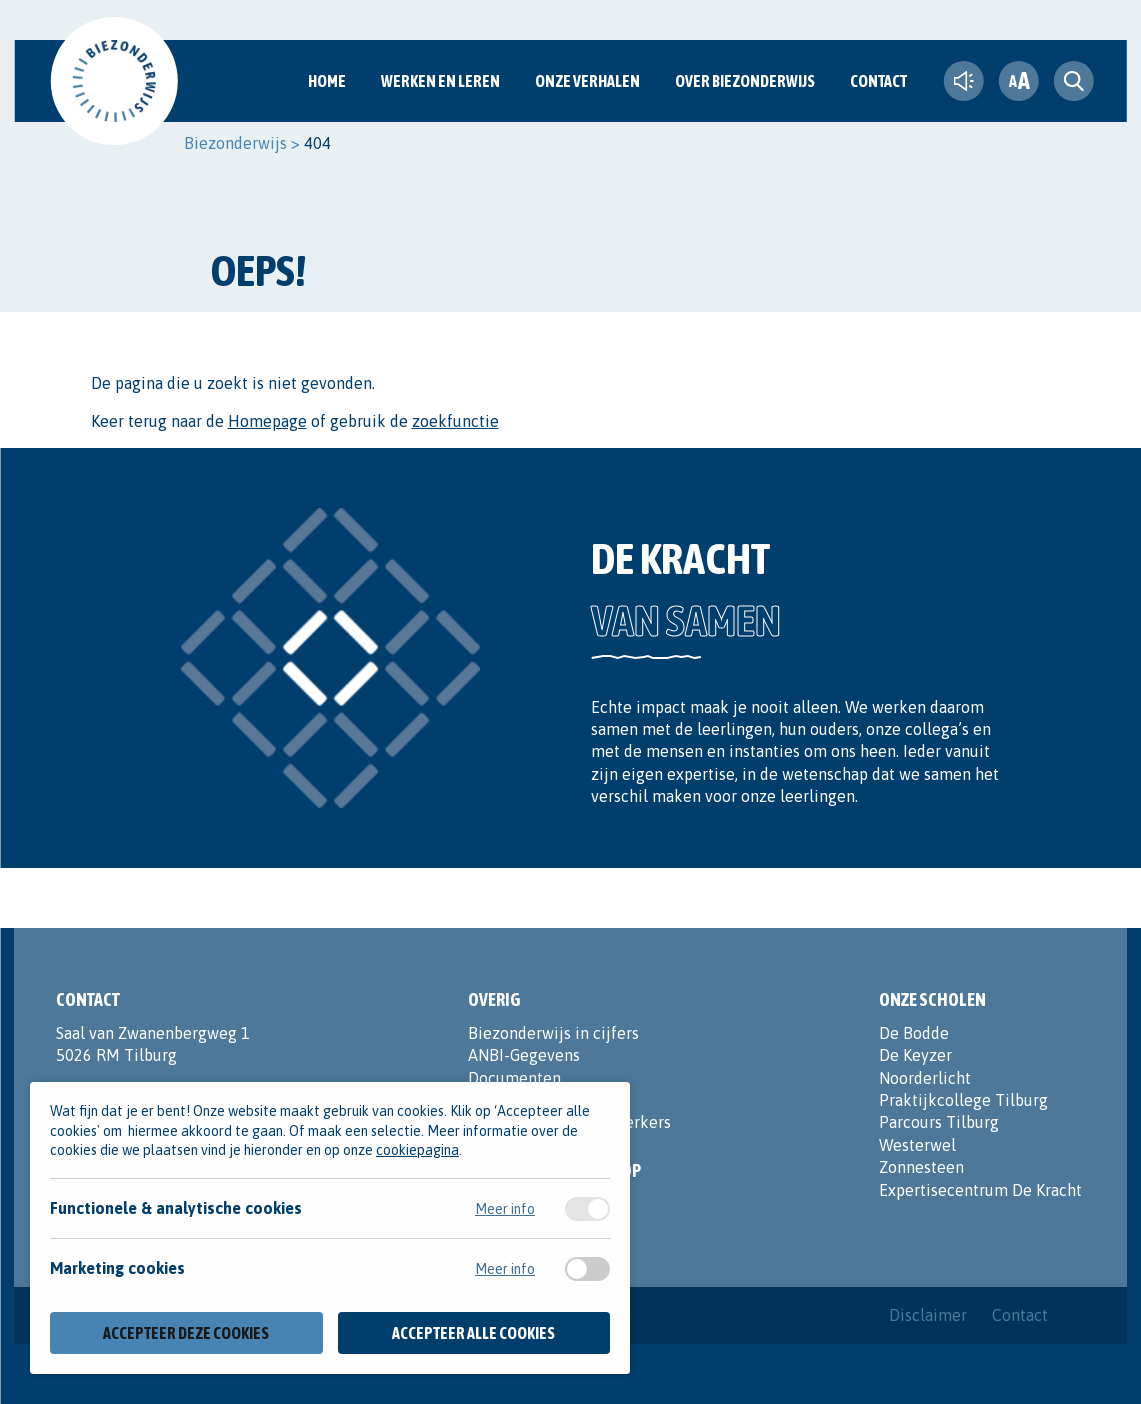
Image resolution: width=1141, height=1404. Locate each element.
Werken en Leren (440, 81)
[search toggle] (1074, 81)
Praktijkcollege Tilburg (963, 1100)
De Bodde (914, 1033)
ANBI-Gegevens (524, 1055)
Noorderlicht (925, 1078)
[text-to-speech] (964, 81)
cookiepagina (417, 1150)
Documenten (514, 1078)
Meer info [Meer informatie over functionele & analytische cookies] (505, 1209)
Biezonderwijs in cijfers (553, 1033)
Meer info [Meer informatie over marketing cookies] (505, 1269)
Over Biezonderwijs (745, 81)
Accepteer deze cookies (186, 1333)
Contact (878, 81)
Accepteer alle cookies (473, 1333)
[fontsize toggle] (1019, 81)
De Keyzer (915, 1055)
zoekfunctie (455, 421)
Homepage (267, 421)
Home (327, 81)
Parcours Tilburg (939, 1122)
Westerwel (917, 1145)
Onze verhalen (587, 81)
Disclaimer (928, 1315)
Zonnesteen (921, 1167)
